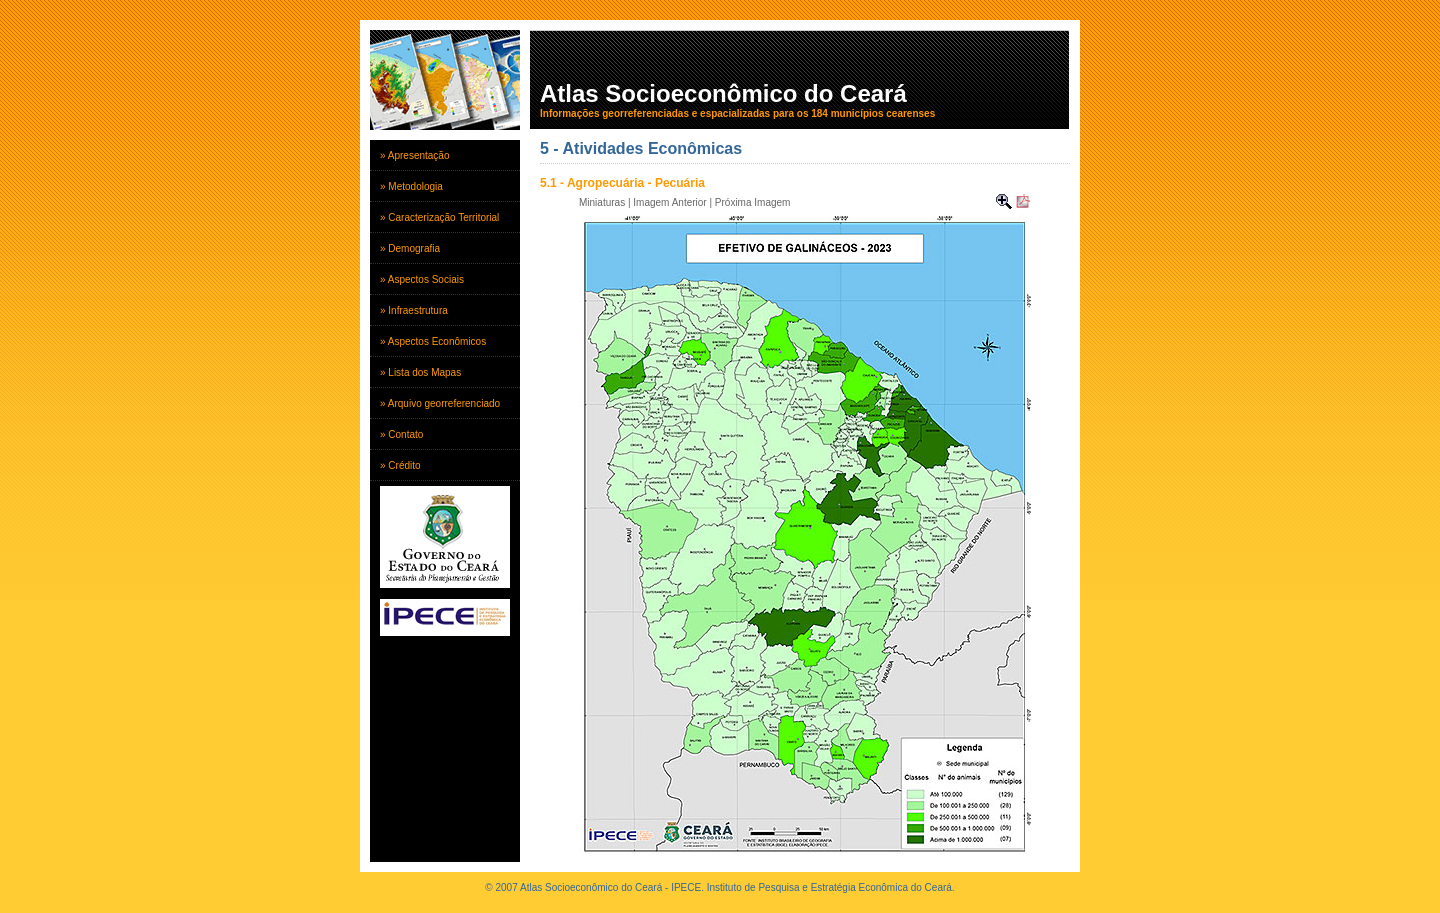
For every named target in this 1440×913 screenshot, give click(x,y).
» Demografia (410, 248)
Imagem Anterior (669, 202)
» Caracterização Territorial (439, 217)
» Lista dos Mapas (420, 372)
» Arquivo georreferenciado (440, 403)
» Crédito (400, 465)
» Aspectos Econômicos (433, 341)
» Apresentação (415, 155)
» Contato (401, 434)
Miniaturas (602, 202)
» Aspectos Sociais (422, 279)
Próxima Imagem (753, 202)
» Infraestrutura (414, 310)
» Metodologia (411, 186)
